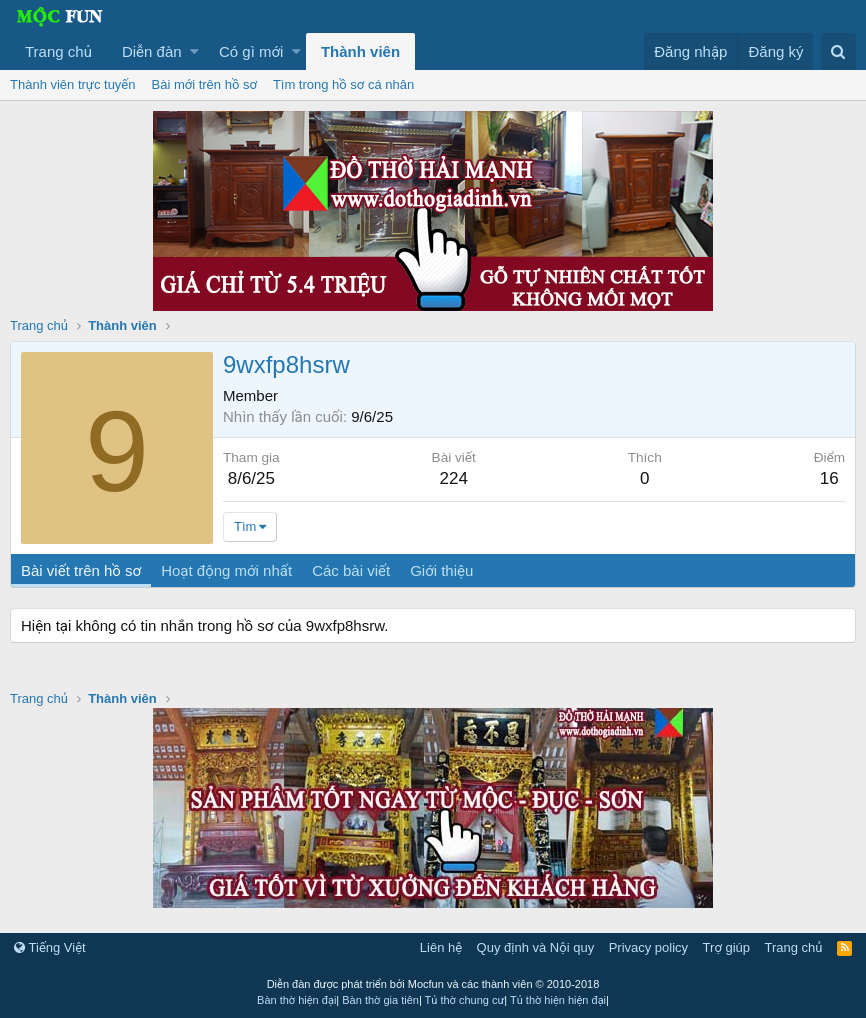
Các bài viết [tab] (351, 570)
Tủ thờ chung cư (465, 1000)
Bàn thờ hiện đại (296, 1000)
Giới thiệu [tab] (441, 570)
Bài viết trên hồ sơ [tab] (81, 570)
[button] (194, 51)
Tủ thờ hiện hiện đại (558, 1000)
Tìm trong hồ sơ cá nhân (343, 84)
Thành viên (360, 51)
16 (829, 478)
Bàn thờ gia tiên (380, 1000)
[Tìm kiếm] (838, 51)
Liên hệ (441, 947)
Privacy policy (648, 947)
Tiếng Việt (50, 947)
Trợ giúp (726, 947)
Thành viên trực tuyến (73, 84)
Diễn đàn (152, 51)
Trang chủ (58, 51)
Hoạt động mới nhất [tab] (226, 570)
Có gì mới (251, 51)
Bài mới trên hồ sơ (204, 84)
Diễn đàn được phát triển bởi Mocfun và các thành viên (433, 984)
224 (454, 478)
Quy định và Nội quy (536, 947)
